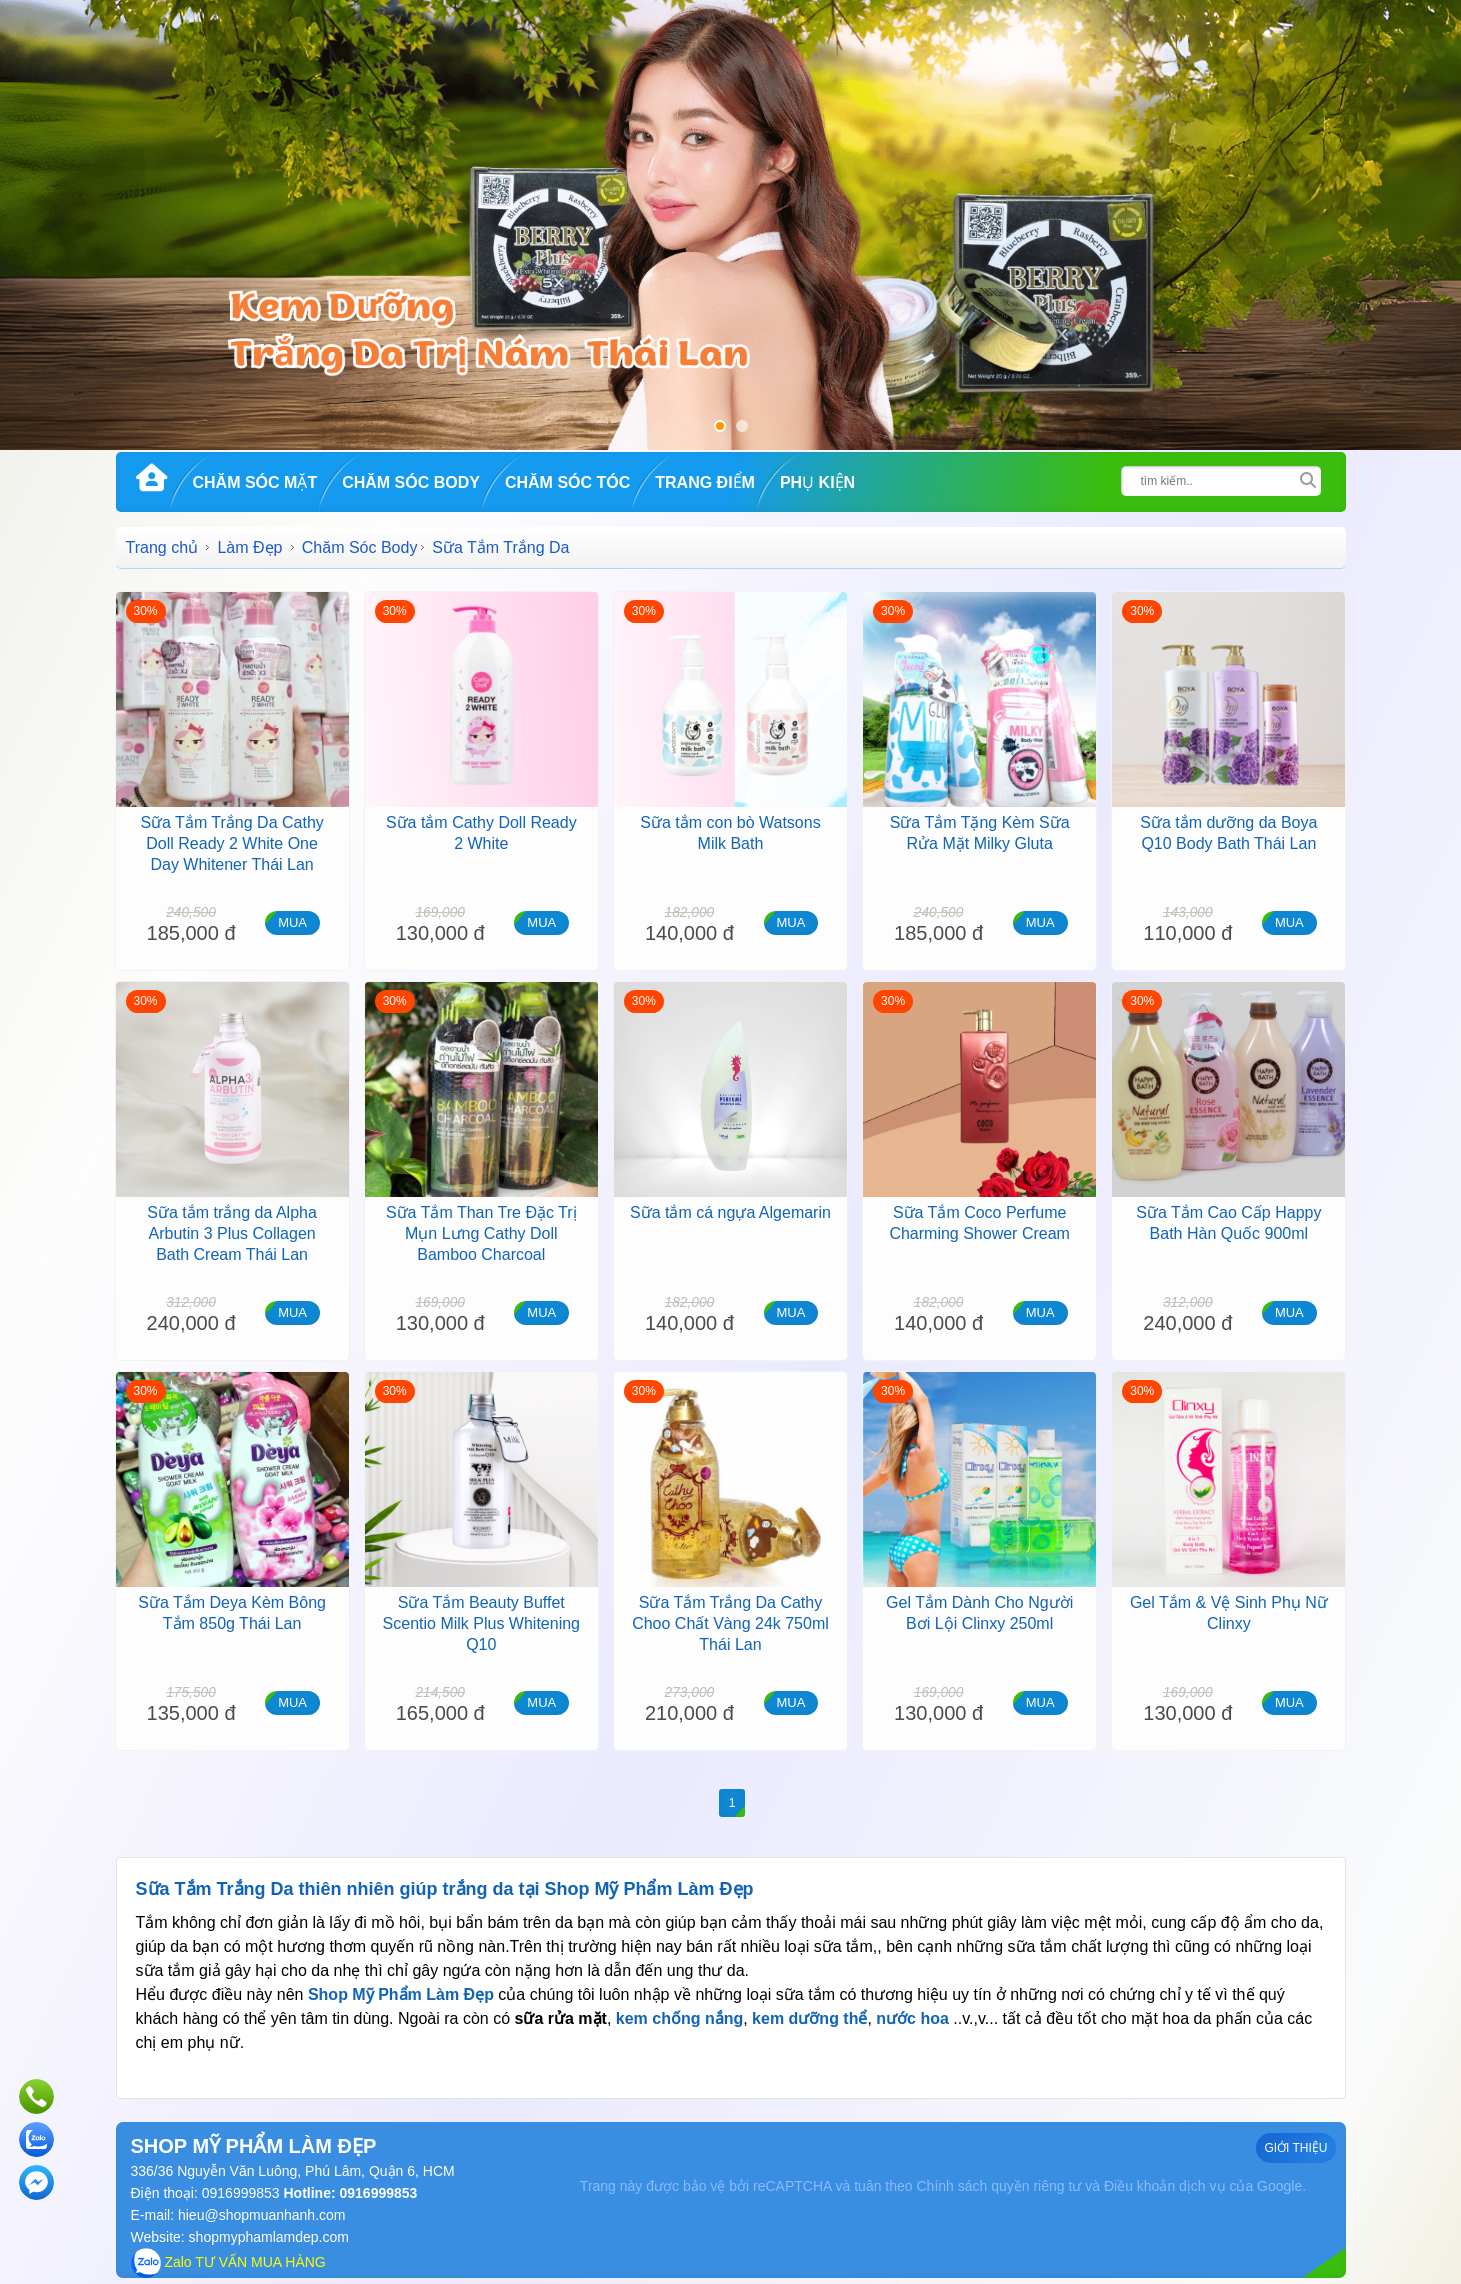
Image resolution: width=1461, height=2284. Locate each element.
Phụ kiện (817, 482)
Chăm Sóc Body (411, 482)
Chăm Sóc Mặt (255, 482)
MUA (292, 922)
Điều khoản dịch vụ (1165, 2186)
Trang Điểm (705, 482)
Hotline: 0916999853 (349, 2193)
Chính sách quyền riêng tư (998, 2186)
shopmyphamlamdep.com (269, 2237)
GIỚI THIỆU (1295, 2148)
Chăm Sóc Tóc (567, 482)
